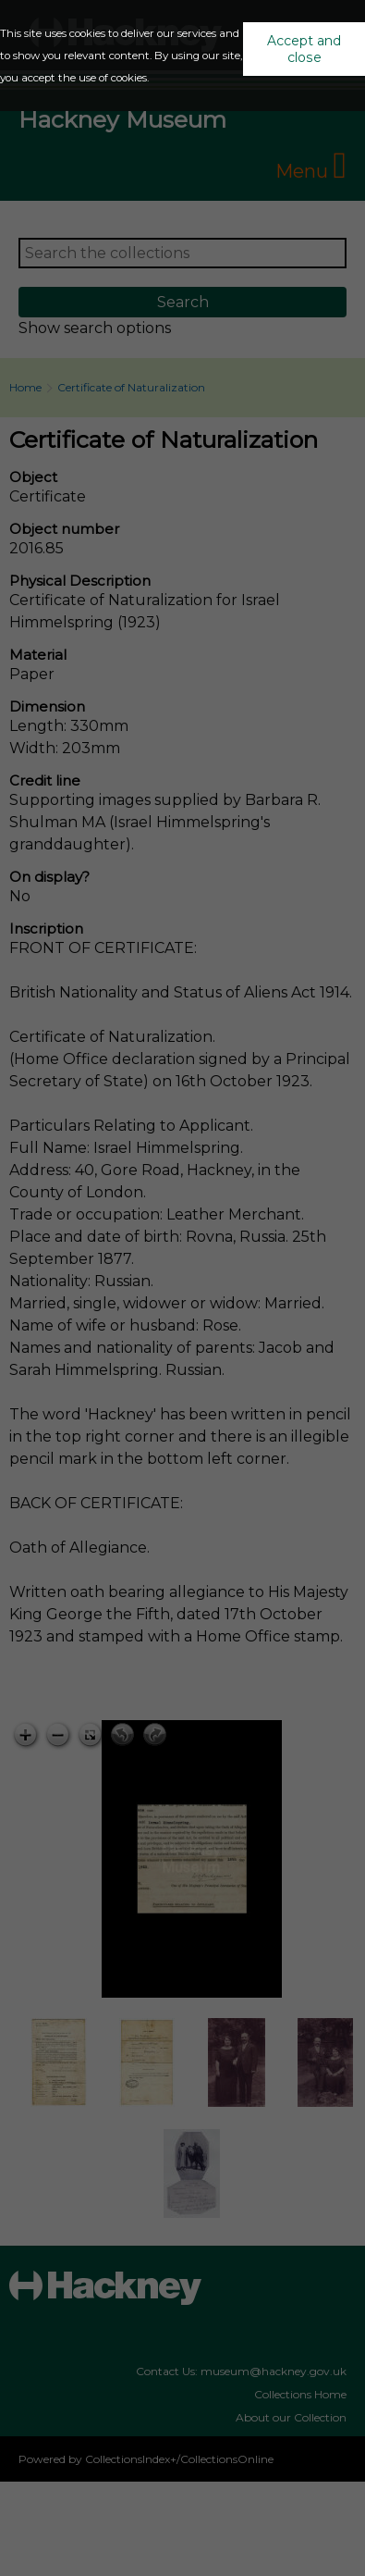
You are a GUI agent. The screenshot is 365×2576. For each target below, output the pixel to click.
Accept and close (304, 49)
